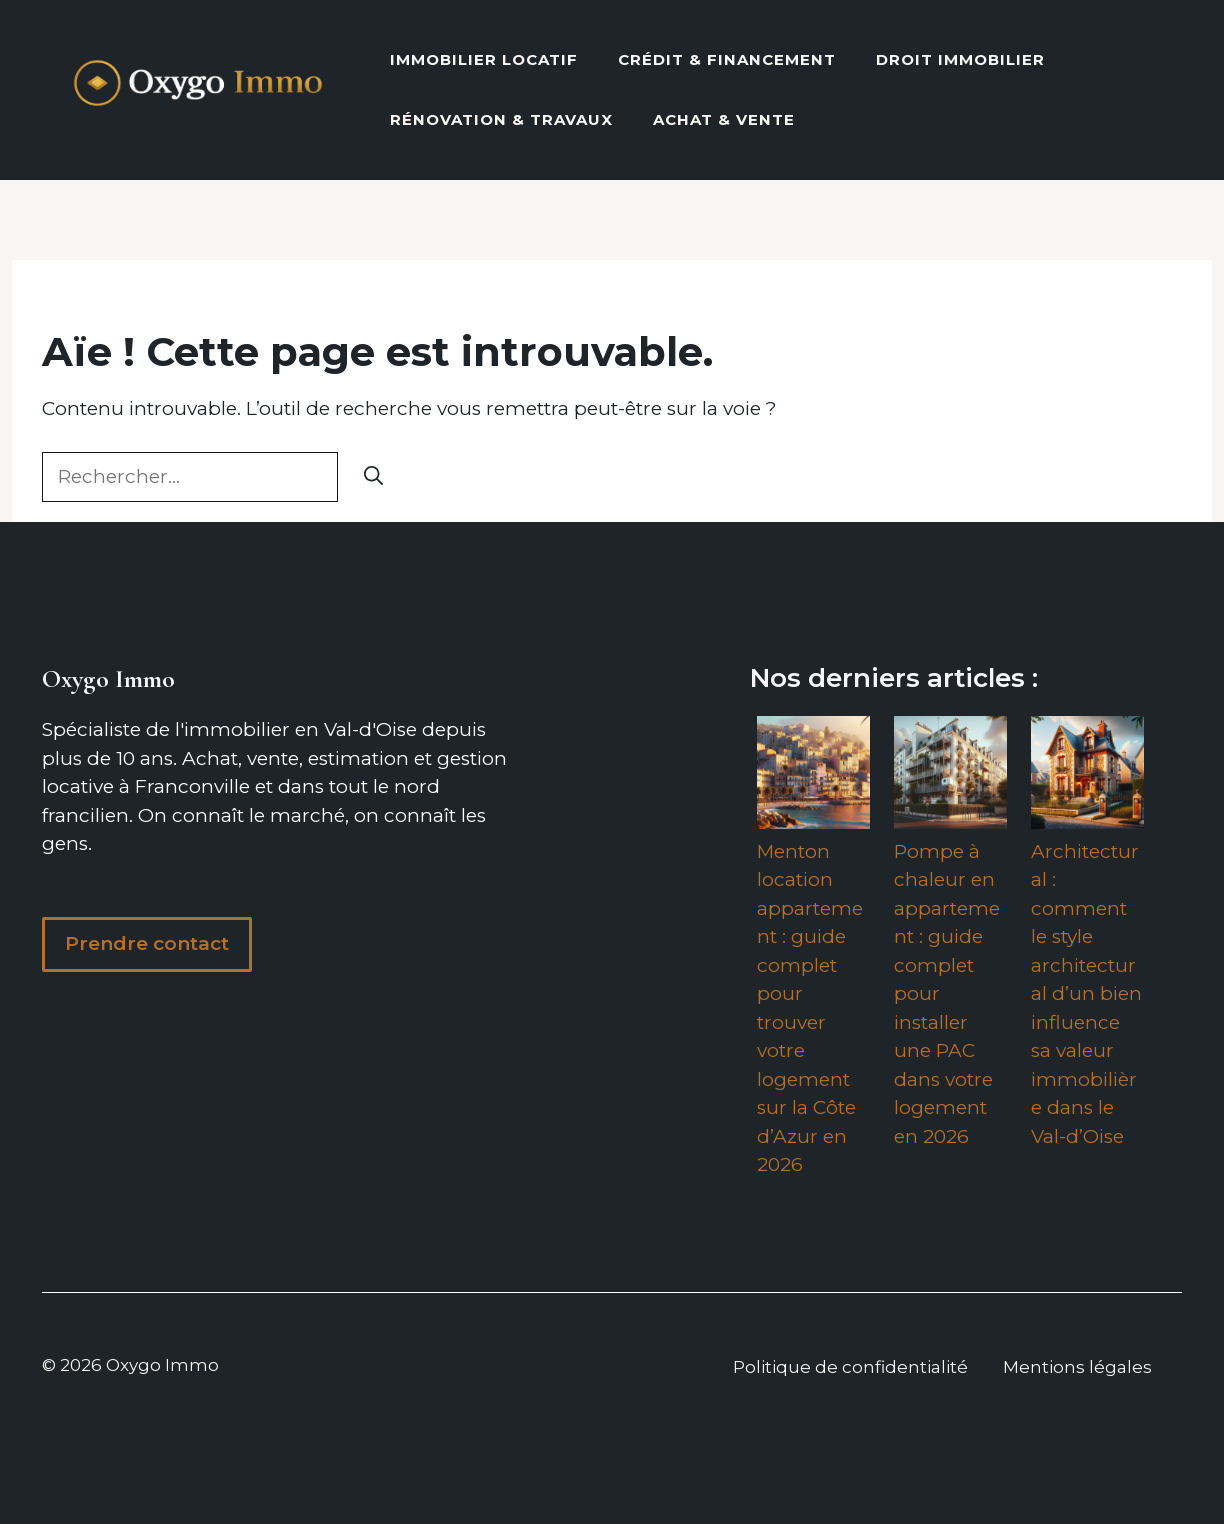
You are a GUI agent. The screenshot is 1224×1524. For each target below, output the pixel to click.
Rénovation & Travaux (501, 119)
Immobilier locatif (484, 59)
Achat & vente (724, 119)
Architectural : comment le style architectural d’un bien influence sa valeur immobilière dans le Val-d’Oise (1086, 994)
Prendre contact (147, 943)
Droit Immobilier (960, 59)
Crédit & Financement (727, 59)
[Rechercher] (373, 477)
